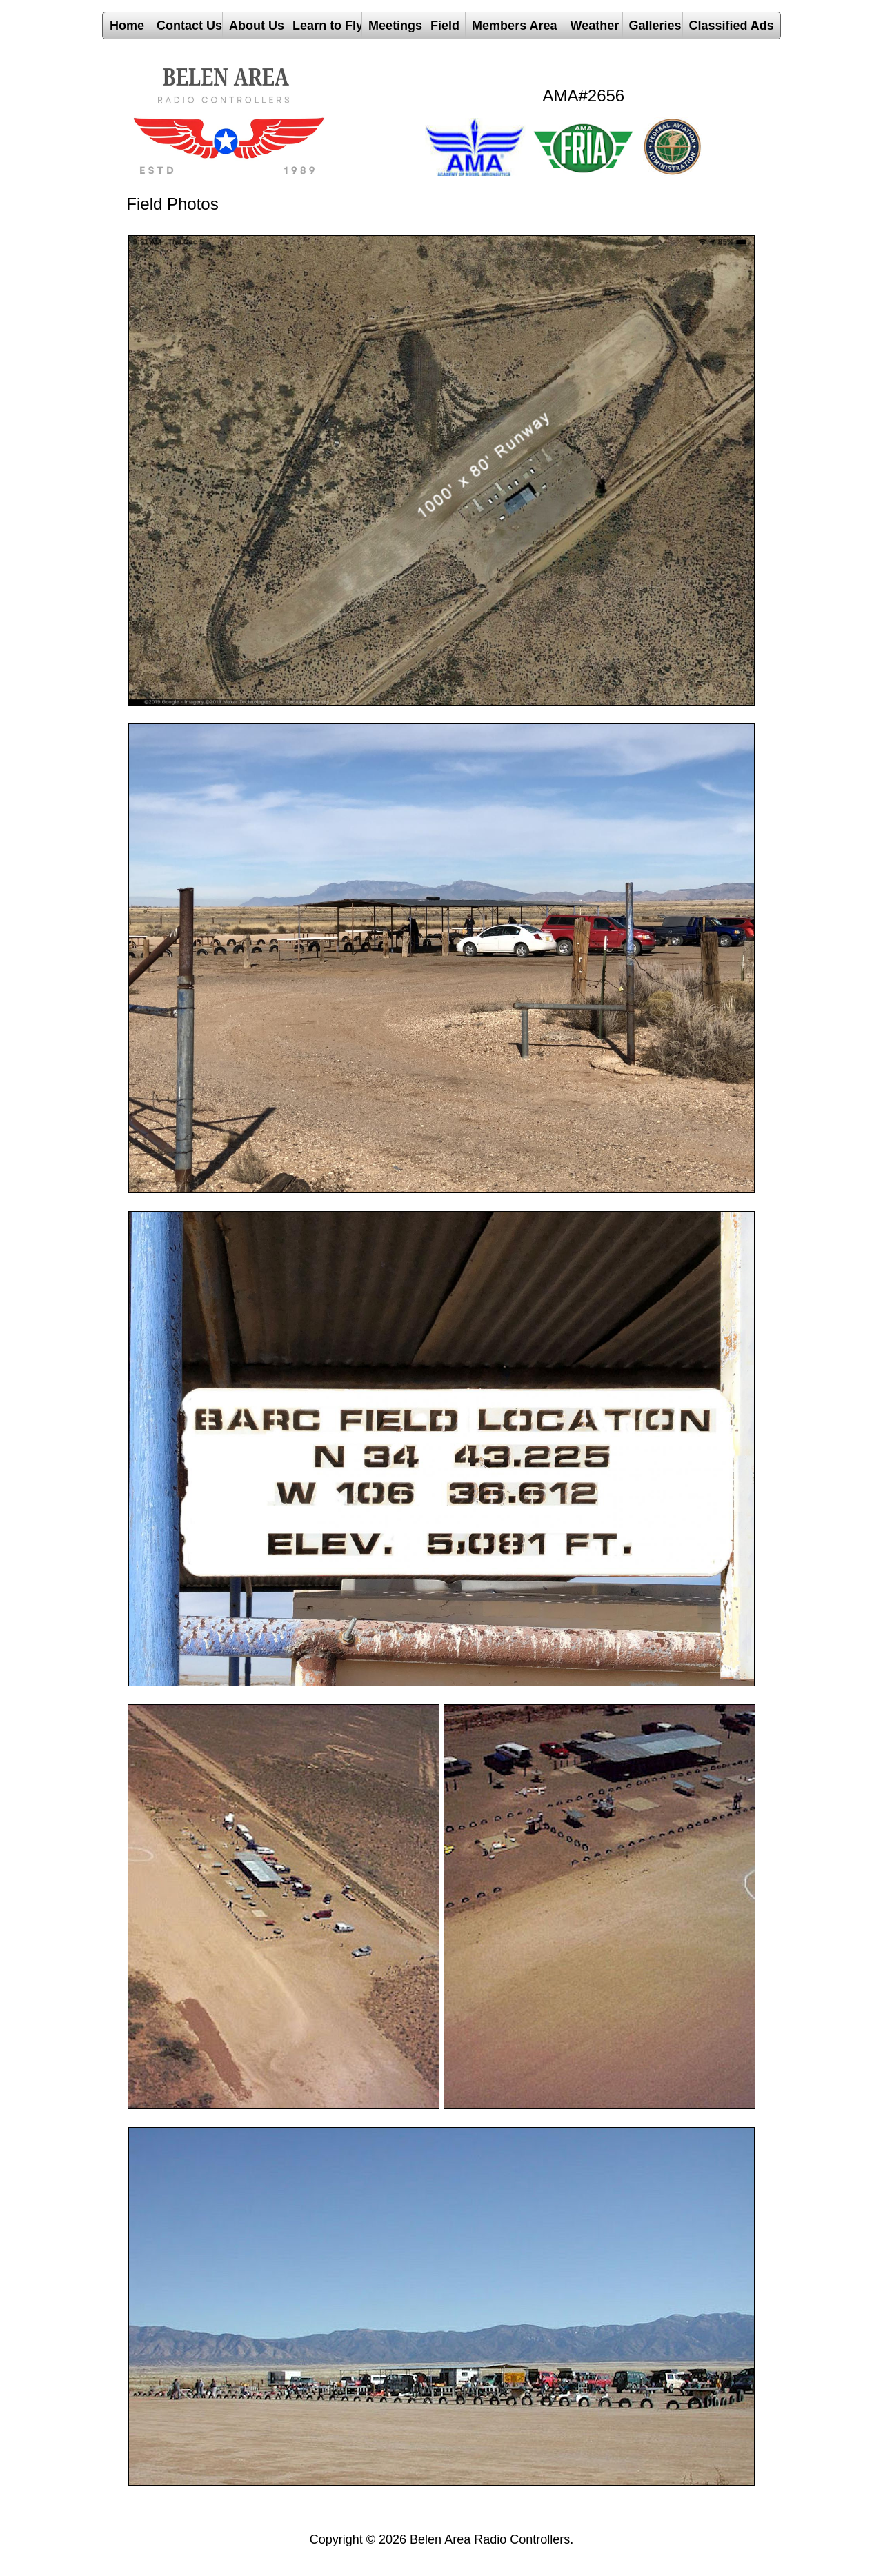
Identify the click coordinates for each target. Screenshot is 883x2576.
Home (127, 25)
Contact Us (189, 25)
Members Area (514, 25)
